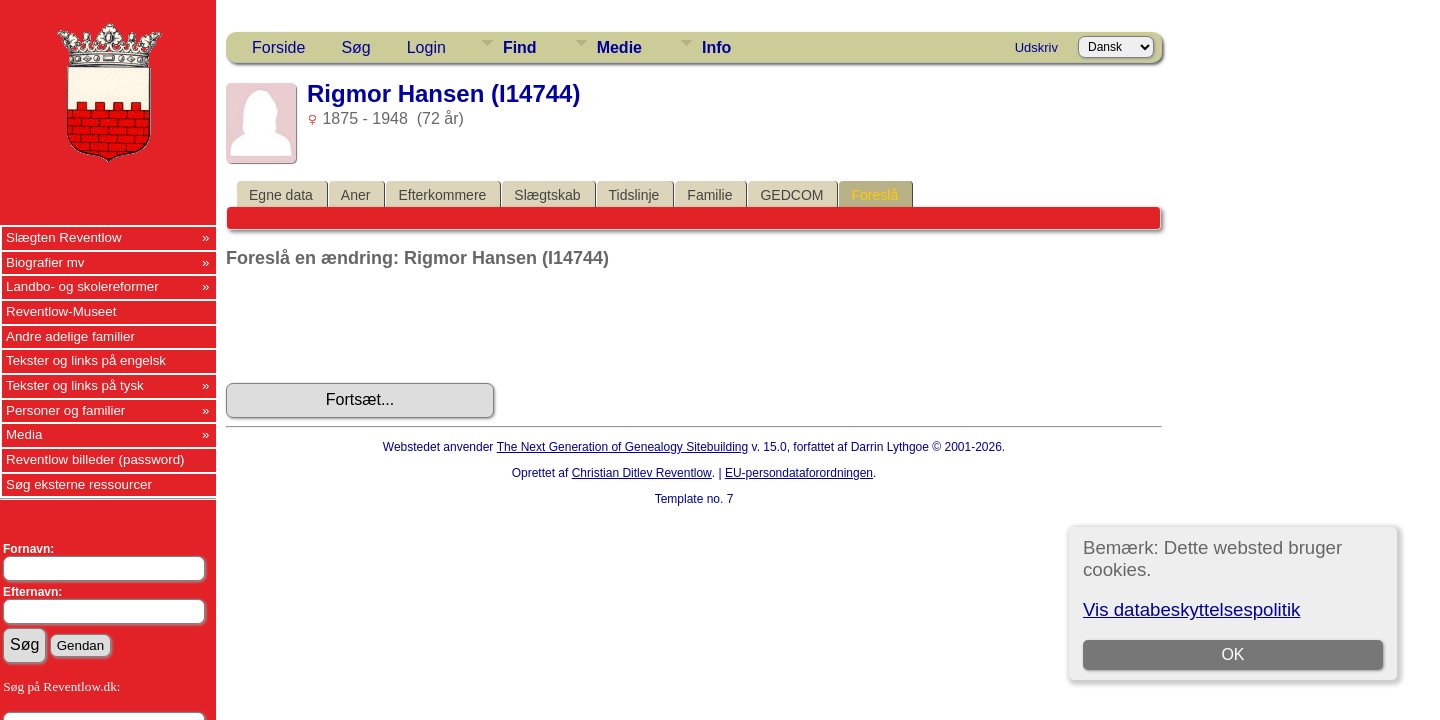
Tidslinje (634, 195)
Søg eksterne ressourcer (79, 484)
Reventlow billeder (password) (95, 459)
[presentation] (378, 326)
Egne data (281, 195)
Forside (278, 47)
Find (520, 47)
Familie (709, 195)
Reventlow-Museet (61, 311)
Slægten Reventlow (64, 237)
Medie (619, 47)
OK (1232, 654)
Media (24, 434)
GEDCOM (791, 195)
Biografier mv (45, 262)
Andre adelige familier (70, 336)
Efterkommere (442, 195)
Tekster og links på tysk (75, 385)
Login (426, 47)
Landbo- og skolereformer (82, 286)
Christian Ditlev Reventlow (642, 473)
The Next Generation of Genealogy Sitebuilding (623, 447)
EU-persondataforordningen (799, 473)
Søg (355, 47)
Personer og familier (65, 410)
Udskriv (1036, 47)
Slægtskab (547, 195)
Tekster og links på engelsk (86, 360)
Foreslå (874, 195)
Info (716, 47)
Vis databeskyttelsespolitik (1191, 609)
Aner (356, 195)
